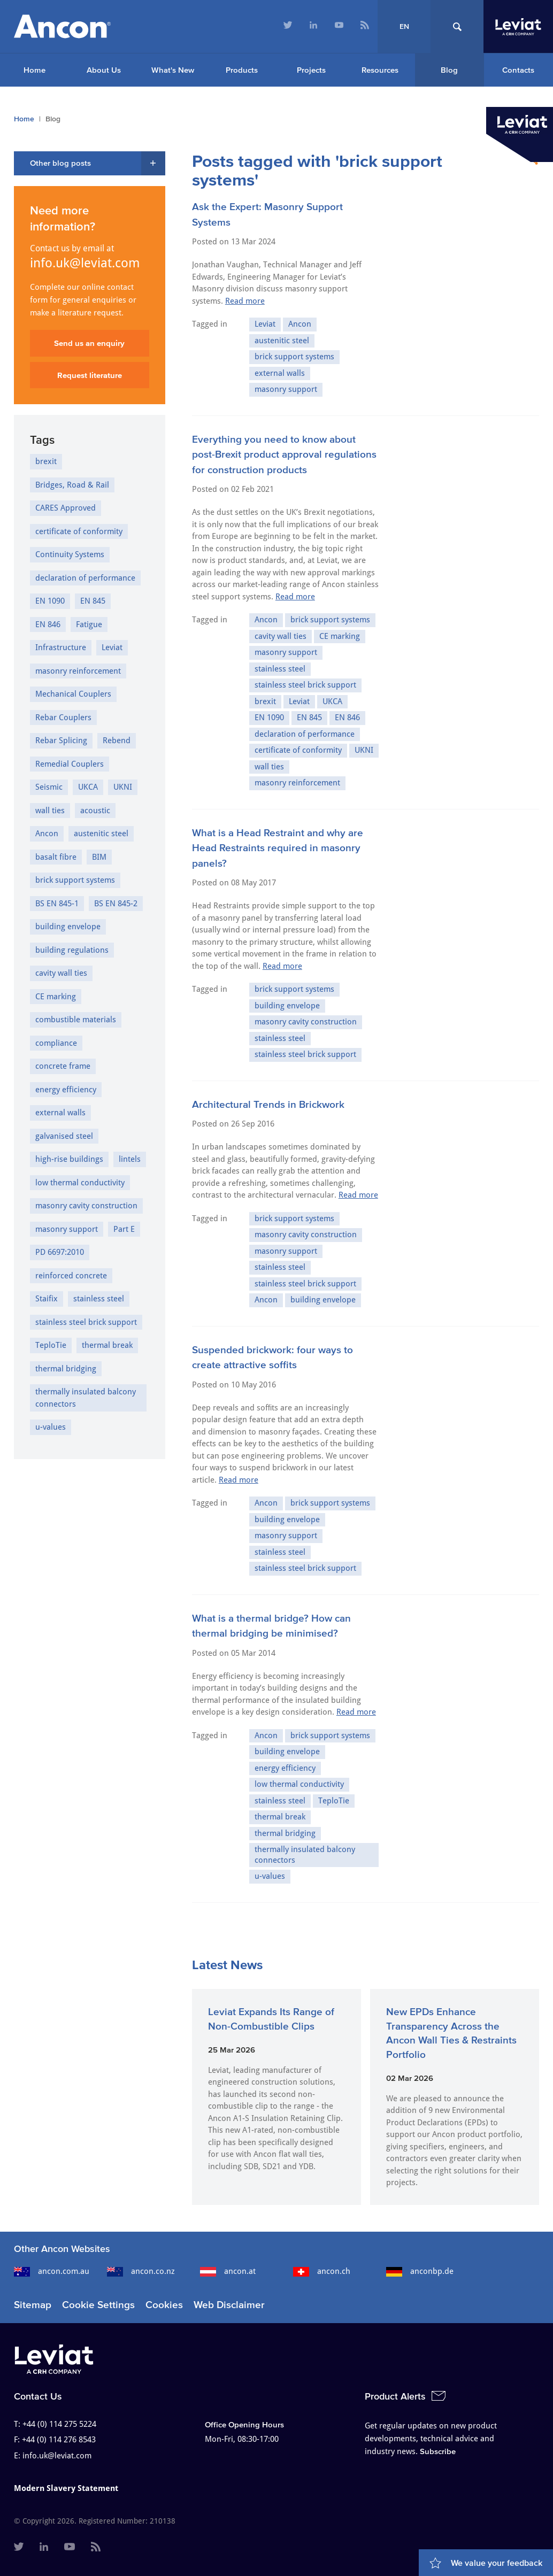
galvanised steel (64, 1136)
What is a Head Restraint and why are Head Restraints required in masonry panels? (277, 848)
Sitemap (32, 2304)
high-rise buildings (69, 1159)
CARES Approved (65, 508)
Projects (311, 69)
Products (242, 69)
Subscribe (438, 2451)
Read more (245, 301)
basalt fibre (55, 857)
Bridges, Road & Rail (72, 485)
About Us (104, 69)
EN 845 (309, 717)
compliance (56, 1043)
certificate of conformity (298, 750)
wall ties (269, 767)
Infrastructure (60, 647)
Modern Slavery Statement (66, 2488)
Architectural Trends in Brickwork (268, 1104)
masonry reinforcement (297, 783)
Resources (380, 69)
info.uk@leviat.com (85, 263)
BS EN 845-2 (115, 903)
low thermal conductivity (299, 1784)
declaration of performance (305, 734)
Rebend (116, 740)
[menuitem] (288, 26)
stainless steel (280, 669)
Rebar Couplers (63, 717)
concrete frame (62, 1066)
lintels (130, 1159)
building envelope (287, 1006)
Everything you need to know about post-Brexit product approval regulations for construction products (284, 454)
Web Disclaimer (229, 2304)
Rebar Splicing (61, 740)
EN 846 (347, 717)
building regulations (72, 950)
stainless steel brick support (305, 685)
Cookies (164, 2304)
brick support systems (294, 356)
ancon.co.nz (141, 2271)
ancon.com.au (51, 2271)
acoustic (95, 810)
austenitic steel (282, 340)
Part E (124, 1229)
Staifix (46, 1299)
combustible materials (75, 1019)
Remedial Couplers (69, 764)
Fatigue (89, 624)
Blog (449, 69)
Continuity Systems (69, 554)
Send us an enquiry (89, 343)
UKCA (332, 701)
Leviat (265, 324)
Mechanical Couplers (73, 694)
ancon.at (228, 2271)
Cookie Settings (98, 2304)
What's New (172, 69)
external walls (280, 373)
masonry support (286, 389)
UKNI (364, 750)
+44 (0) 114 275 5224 (59, 2424)
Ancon (299, 324)
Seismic (49, 787)
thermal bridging (285, 1833)
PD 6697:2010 (59, 1252)
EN (404, 26)
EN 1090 (269, 717)
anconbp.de (420, 2271)
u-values (270, 1876)
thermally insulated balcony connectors (305, 1855)
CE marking (339, 636)
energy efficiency (285, 1768)
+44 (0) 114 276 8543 (59, 2439)
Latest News (227, 1964)
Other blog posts (60, 162)
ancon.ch (321, 2271)
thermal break (280, 1817)
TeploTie (333, 1801)
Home (34, 69)
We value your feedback (496, 2562)
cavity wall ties (280, 636)
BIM (99, 857)
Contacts (518, 69)
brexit (265, 701)
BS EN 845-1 (57, 903)
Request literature (89, 375)
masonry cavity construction (306, 1022)
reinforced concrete (71, 1276)
